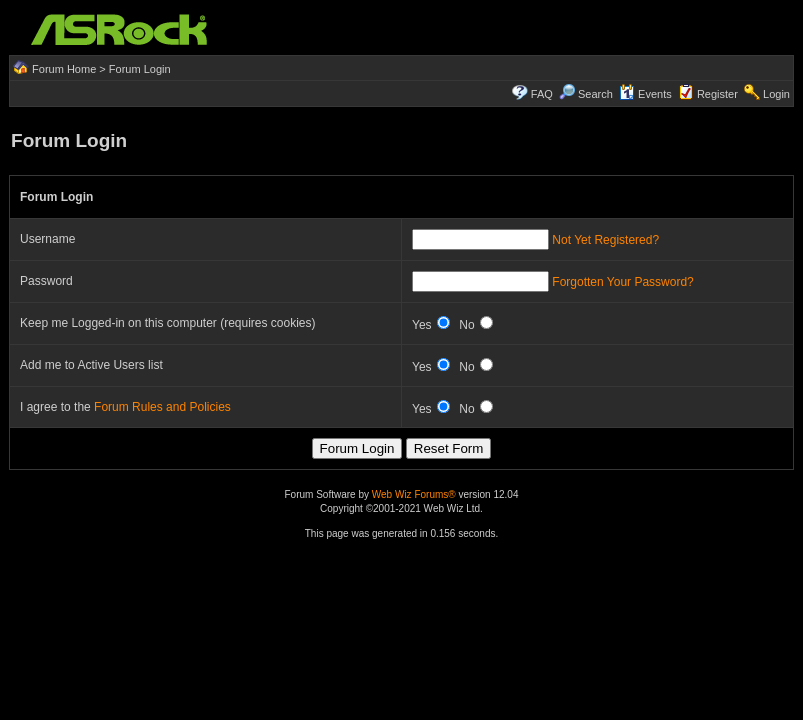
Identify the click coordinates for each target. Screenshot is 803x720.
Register (717, 94)
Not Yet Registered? (605, 240)
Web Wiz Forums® (414, 494)
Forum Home (64, 69)
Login (776, 94)
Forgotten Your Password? (622, 282)
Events (645, 94)
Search (595, 94)
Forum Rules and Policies (162, 407)
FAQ (542, 94)
